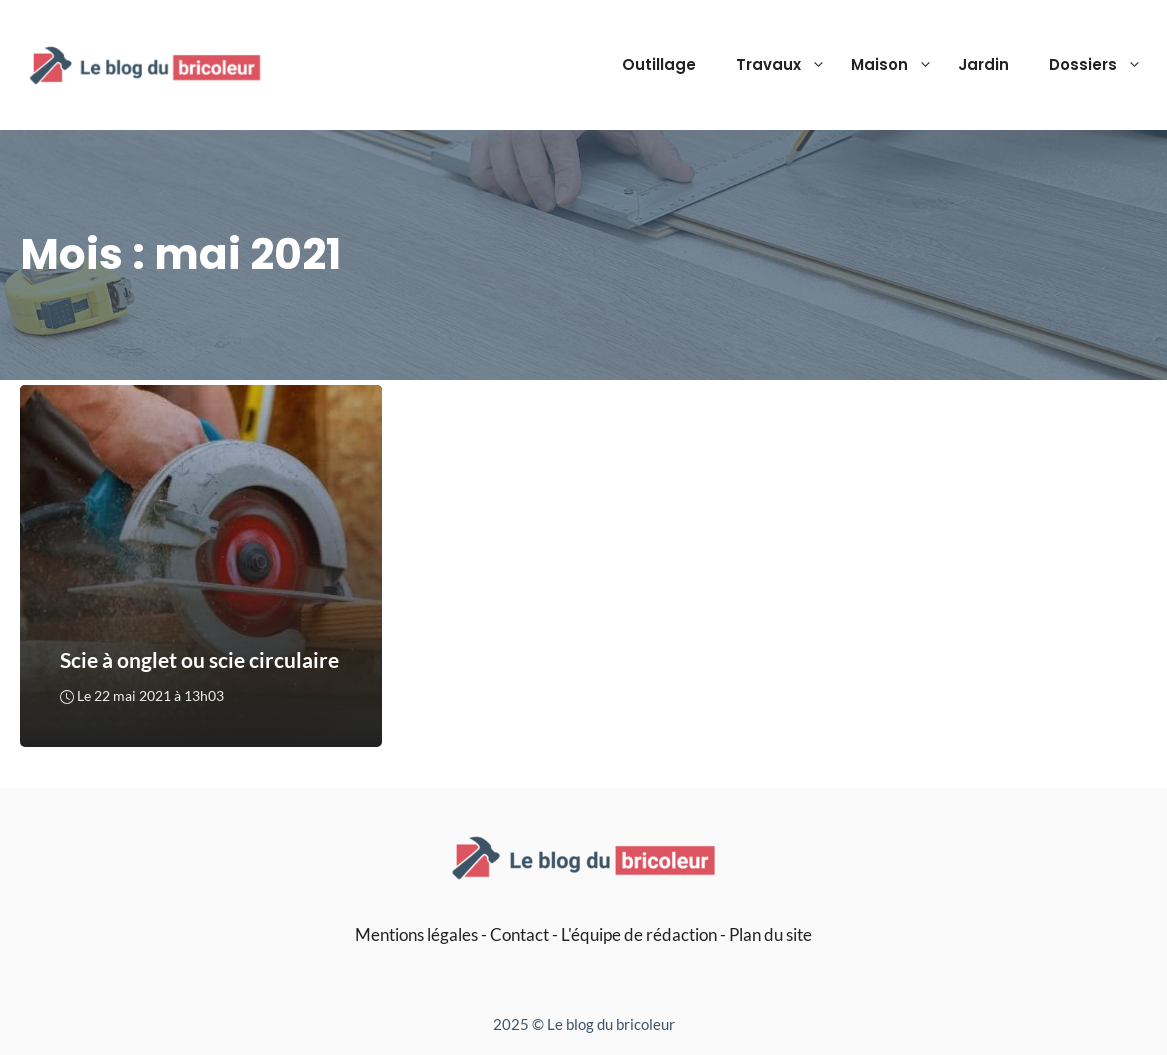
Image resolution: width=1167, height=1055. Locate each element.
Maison (894, 65)
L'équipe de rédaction (639, 934)
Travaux (783, 65)
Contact (519, 934)
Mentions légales (416, 934)
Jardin (983, 64)
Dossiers (1098, 65)
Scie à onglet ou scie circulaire (199, 660)
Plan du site (770, 934)
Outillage (659, 64)
